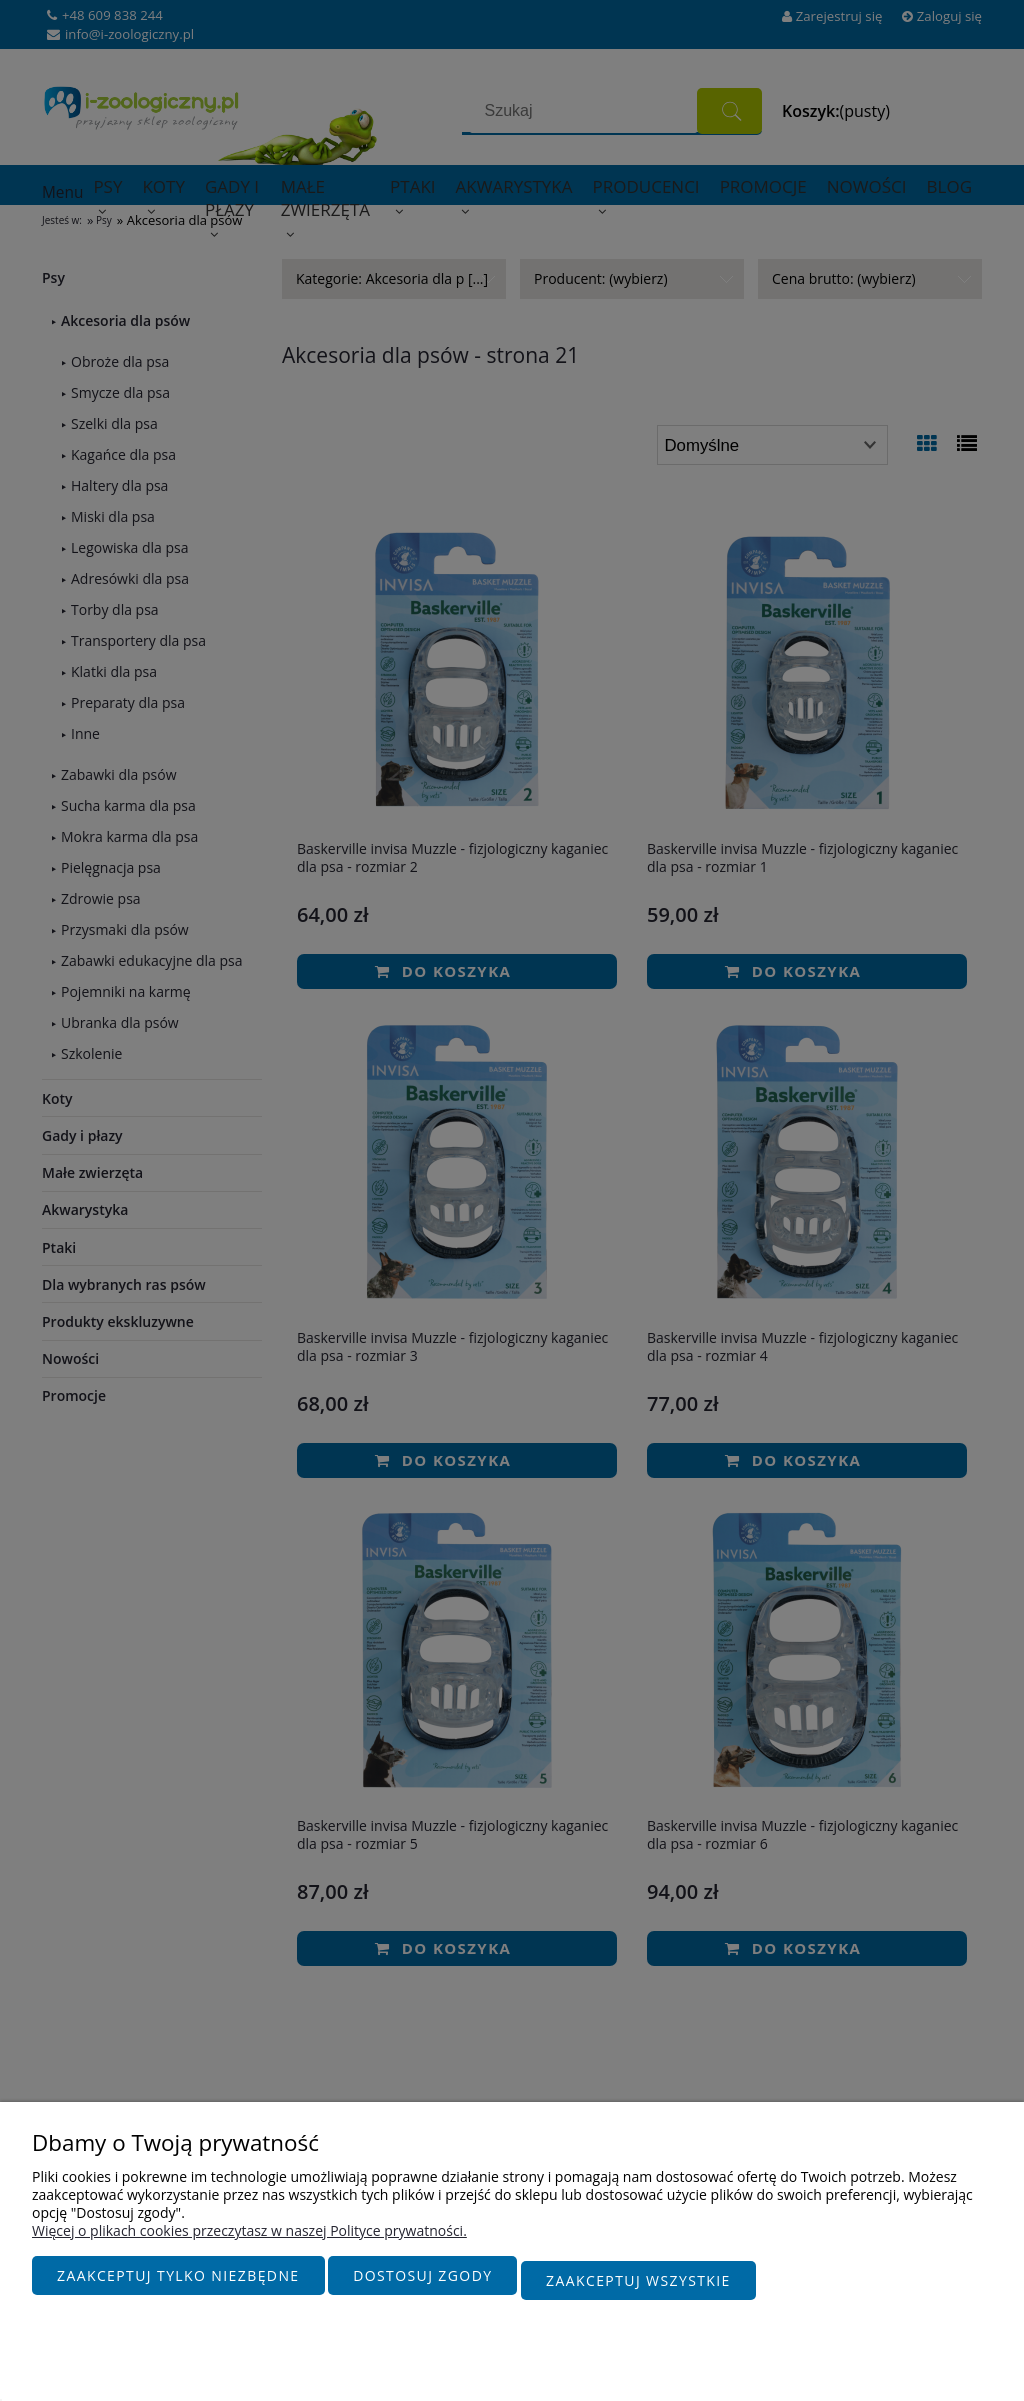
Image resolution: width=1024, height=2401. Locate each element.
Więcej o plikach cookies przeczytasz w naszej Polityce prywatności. (249, 2240)
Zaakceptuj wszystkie (638, 2285)
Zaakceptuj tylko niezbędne (178, 2285)
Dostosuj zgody (422, 2285)
